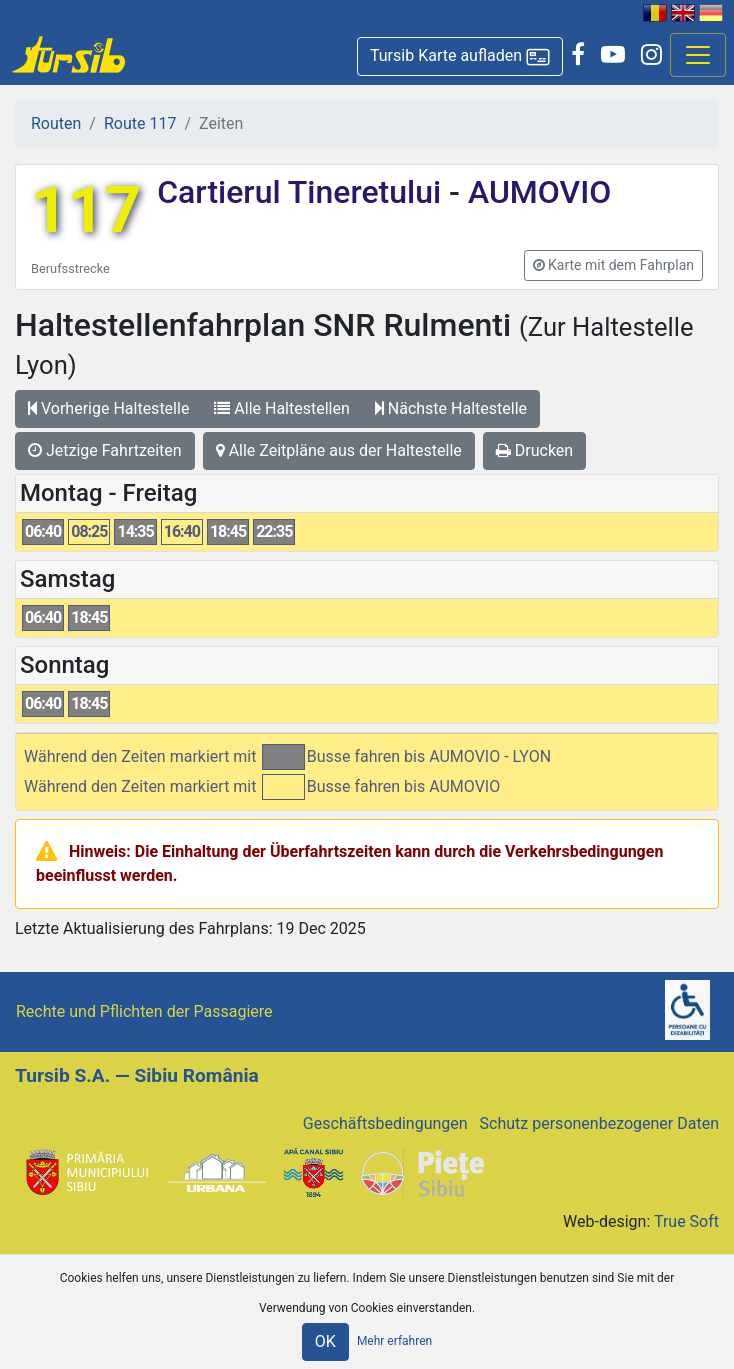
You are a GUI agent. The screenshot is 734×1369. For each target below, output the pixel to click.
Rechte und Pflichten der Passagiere (144, 1011)
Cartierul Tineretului (303, 192)
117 (86, 210)
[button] (460, 56)
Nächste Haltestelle (451, 408)
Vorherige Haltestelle (108, 408)
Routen (56, 123)
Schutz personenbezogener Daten (599, 1123)
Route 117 (140, 123)
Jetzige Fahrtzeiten (105, 450)
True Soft (686, 1221)
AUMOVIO (535, 192)
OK (325, 1341)
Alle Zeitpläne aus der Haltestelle (339, 450)
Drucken (534, 450)
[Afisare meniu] (698, 55)
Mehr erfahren (394, 1341)
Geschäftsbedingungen (385, 1123)
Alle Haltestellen (281, 408)
